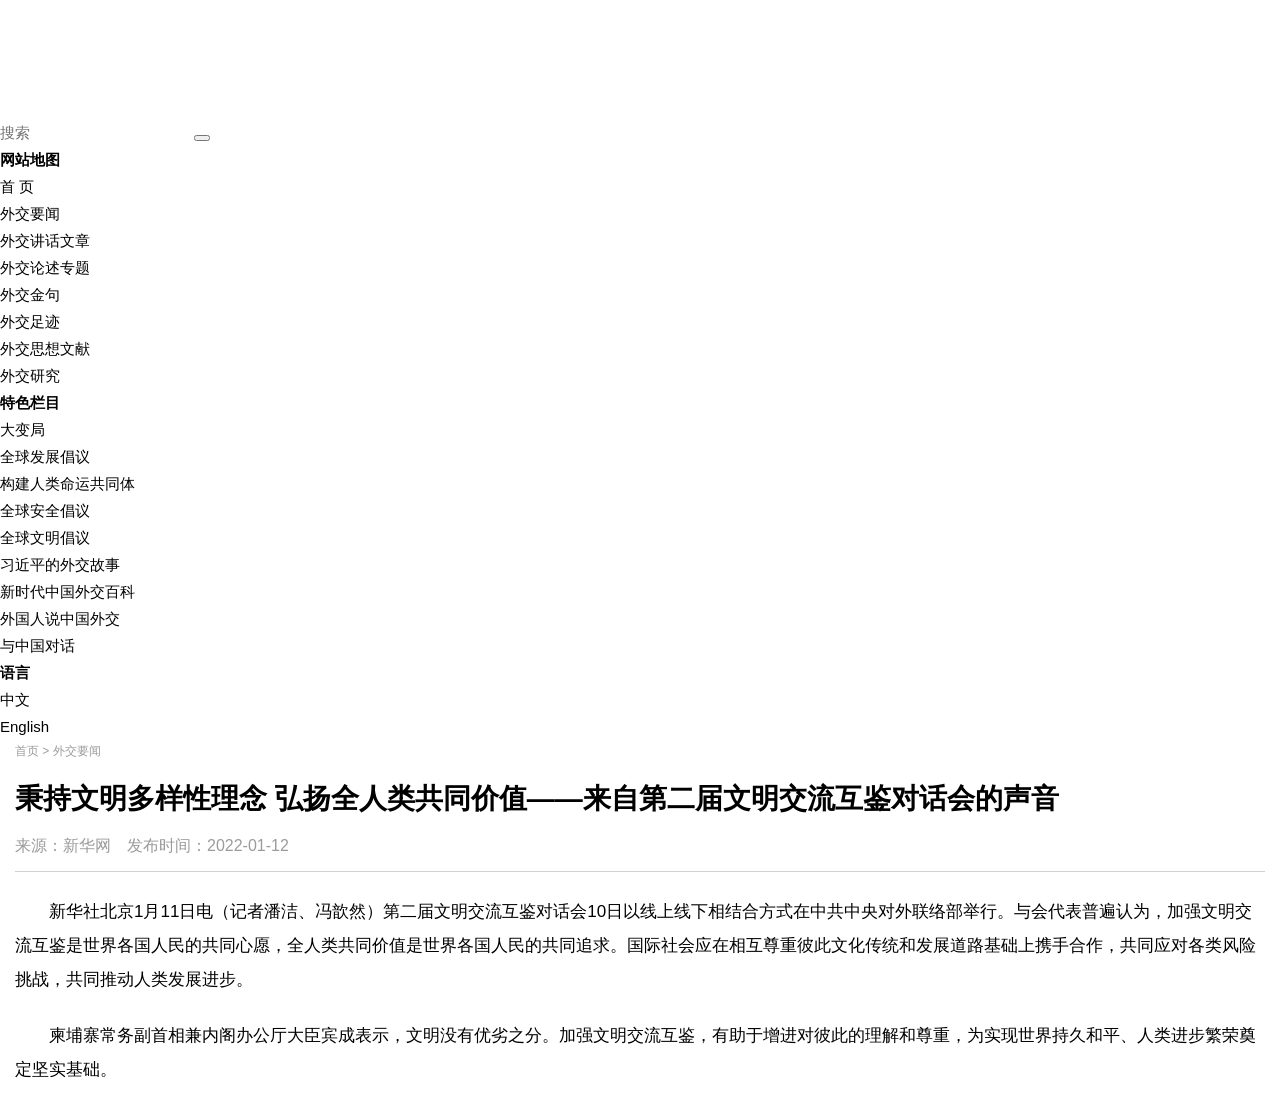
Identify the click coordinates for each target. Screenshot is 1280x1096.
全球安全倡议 (45, 510)
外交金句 (30, 294)
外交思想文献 (45, 348)
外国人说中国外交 (60, 618)
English (24, 726)
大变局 (22, 429)
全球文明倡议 (45, 537)
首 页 (17, 186)
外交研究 (30, 375)
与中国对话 (37, 645)
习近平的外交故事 (60, 564)
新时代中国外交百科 (67, 591)
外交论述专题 (45, 267)
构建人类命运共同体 (67, 483)
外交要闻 (30, 213)
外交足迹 (30, 321)
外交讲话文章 (45, 240)
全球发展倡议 (45, 456)
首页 (27, 751)
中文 (15, 699)
